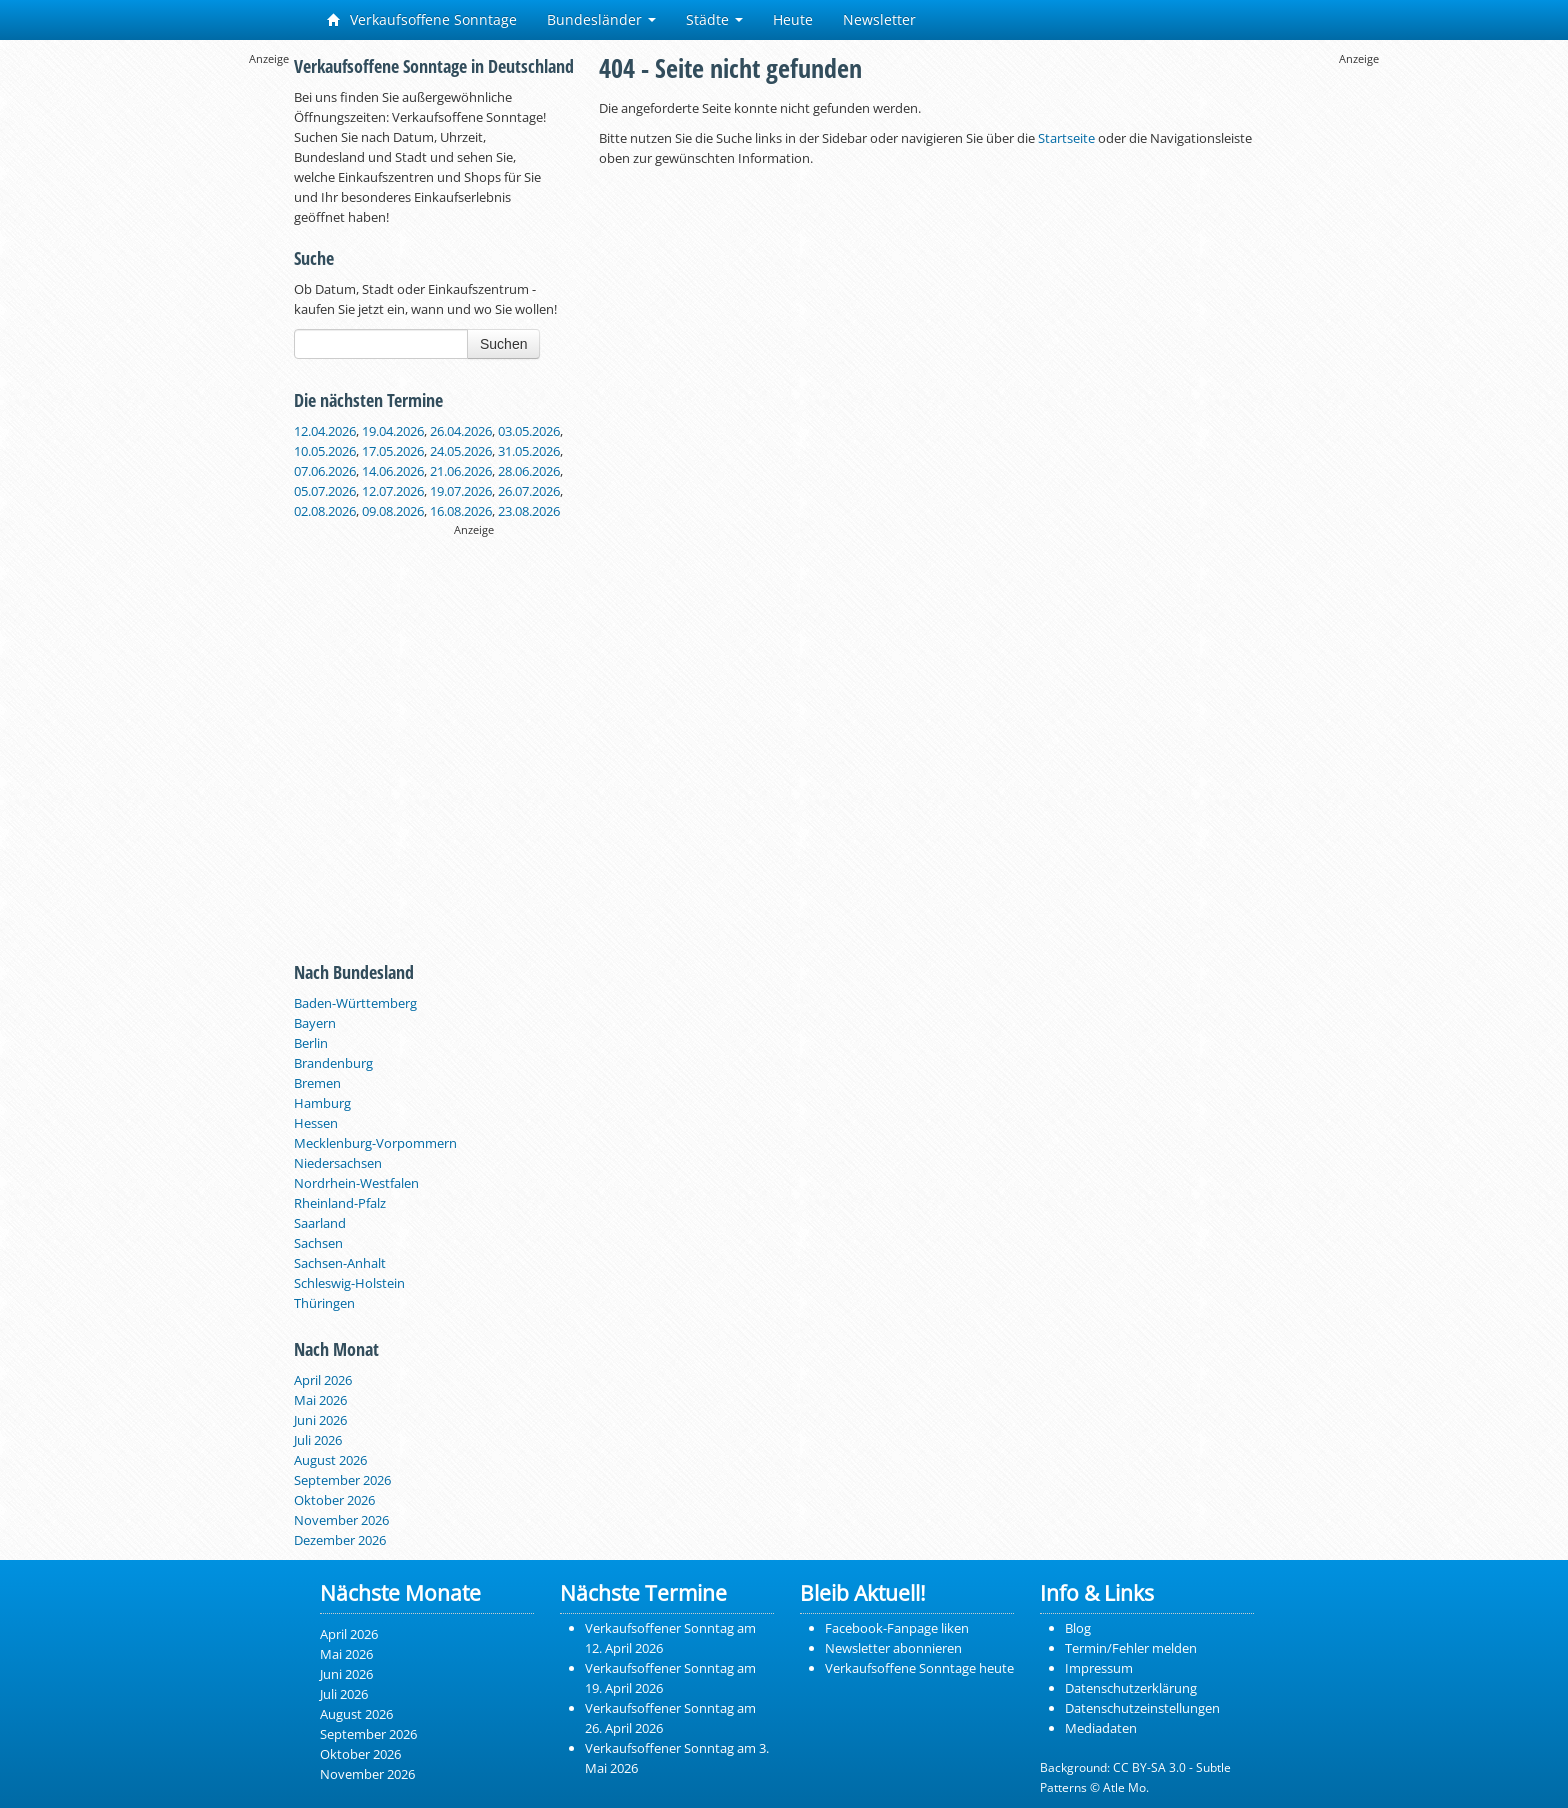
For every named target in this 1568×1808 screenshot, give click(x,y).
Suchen (503, 344)
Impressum (1099, 1668)
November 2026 (341, 1520)
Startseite (1066, 138)
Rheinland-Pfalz (340, 1203)
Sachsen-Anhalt (340, 1263)
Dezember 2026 (340, 1540)
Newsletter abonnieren (893, 1648)
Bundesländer (601, 19)
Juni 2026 (320, 1420)
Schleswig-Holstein (349, 1283)
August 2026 (330, 1460)
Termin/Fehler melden (1131, 1648)
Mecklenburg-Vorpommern (375, 1143)
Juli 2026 (318, 1440)
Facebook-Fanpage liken (897, 1628)
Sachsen (318, 1243)
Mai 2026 (320, 1400)
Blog (1078, 1628)
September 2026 (342, 1480)
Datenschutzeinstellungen (1142, 1708)
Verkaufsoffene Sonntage (422, 19)
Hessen (316, 1123)
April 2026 (323, 1380)
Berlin (311, 1043)
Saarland (320, 1223)
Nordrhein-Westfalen (356, 1183)
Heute (793, 19)
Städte (714, 19)
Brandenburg (333, 1063)
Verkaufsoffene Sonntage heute (919, 1668)
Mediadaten (1101, 1728)
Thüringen (324, 1303)
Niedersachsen (338, 1163)
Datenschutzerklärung (1131, 1688)
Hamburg (322, 1103)
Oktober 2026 (334, 1500)
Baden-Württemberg (355, 1003)
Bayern (315, 1023)
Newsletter (879, 19)
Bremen (317, 1083)
